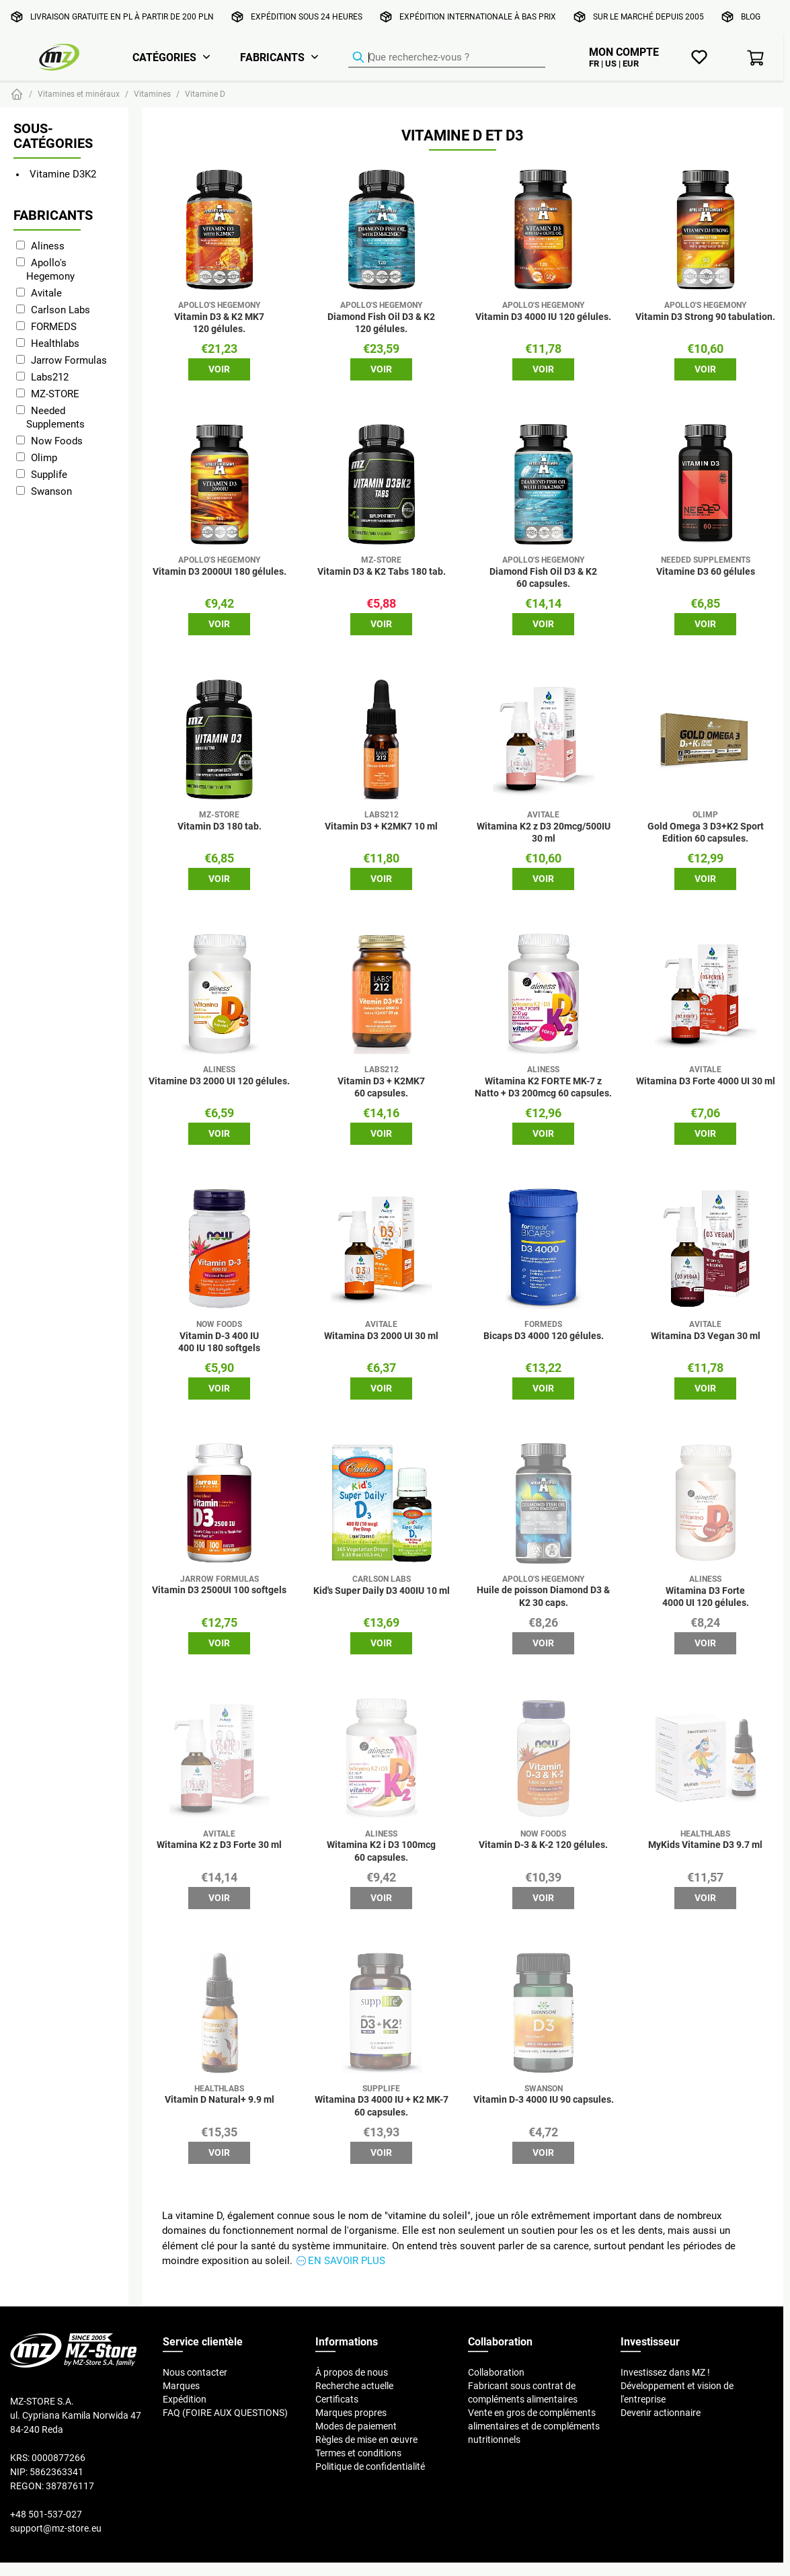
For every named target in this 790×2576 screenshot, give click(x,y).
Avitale (46, 293)
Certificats (336, 2399)
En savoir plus (346, 2260)
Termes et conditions (358, 2453)
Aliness (48, 246)
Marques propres (351, 2412)
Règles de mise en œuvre (366, 2439)
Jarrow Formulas (69, 360)
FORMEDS (54, 326)
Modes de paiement (356, 2426)
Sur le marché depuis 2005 (648, 16)
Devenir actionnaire (661, 2412)
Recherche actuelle (354, 2385)
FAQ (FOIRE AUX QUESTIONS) (225, 2412)
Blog (750, 16)
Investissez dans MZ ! (665, 2372)
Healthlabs (55, 343)
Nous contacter (195, 2372)
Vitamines (152, 93)
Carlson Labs (60, 310)
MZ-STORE (55, 394)
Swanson (51, 491)
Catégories (164, 57)
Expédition (184, 2399)
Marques (181, 2385)
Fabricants (272, 57)
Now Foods (57, 441)
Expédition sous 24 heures (306, 16)
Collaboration (496, 2372)
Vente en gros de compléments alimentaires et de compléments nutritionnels (534, 2426)
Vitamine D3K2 (63, 174)
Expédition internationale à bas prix (477, 16)
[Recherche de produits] (446, 58)
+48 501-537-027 (46, 2514)
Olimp (44, 457)
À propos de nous (351, 2372)
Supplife (49, 474)
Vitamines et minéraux (79, 93)
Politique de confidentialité (370, 2466)
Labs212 (50, 377)
